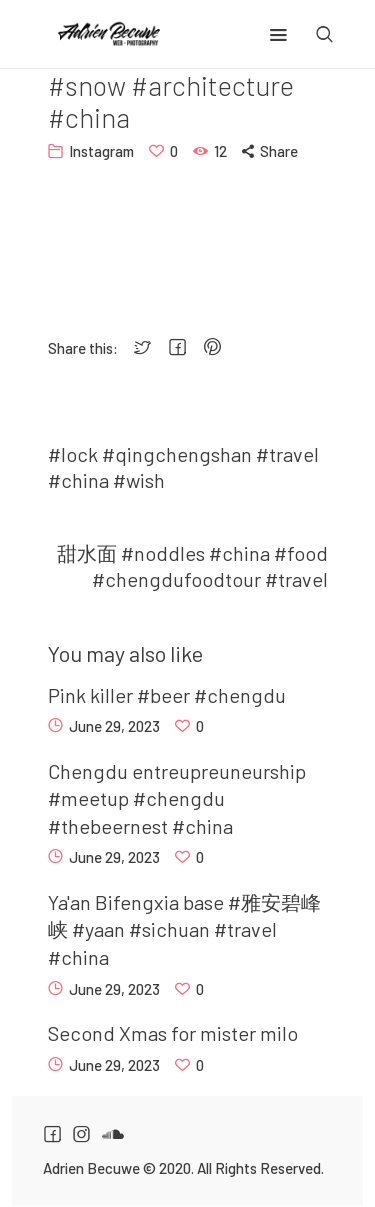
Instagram (101, 151)
